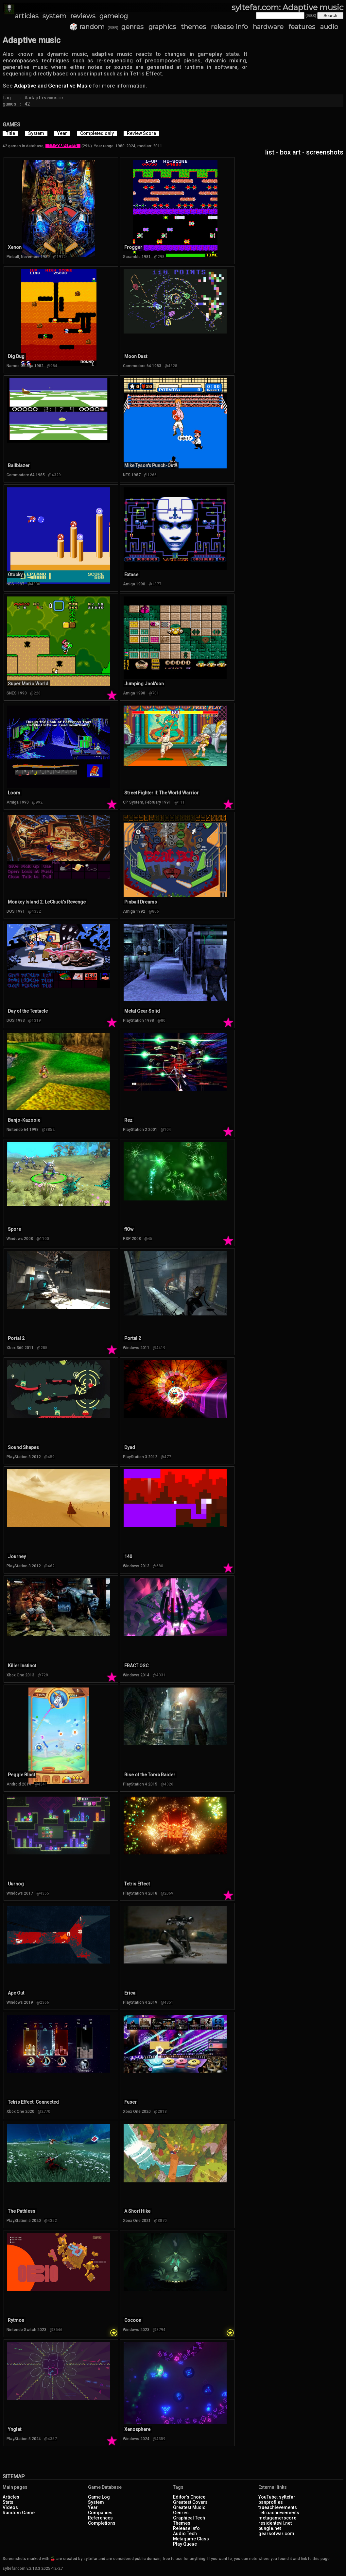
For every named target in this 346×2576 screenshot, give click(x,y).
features (301, 27)
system (54, 16)
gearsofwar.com (276, 2533)
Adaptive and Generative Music (53, 85)
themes (193, 27)
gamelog (113, 16)
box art (290, 152)
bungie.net (269, 2528)
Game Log (99, 2497)
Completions (101, 2523)
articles (27, 16)
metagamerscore (277, 2517)
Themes (181, 2523)
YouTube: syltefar (276, 2497)
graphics (162, 27)
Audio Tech (185, 2533)
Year (93, 2507)
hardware (268, 27)
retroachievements (278, 2512)
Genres (181, 2512)
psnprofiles (270, 2502)
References (100, 2517)
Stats (8, 2502)
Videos (10, 2507)
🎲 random (87, 27)
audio (329, 27)
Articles (11, 2497)
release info (229, 27)
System (96, 2502)
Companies (100, 2512)
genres (132, 27)
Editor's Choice (189, 2497)
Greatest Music (189, 2507)
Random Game (19, 2512)
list (269, 152)
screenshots (324, 152)
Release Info (186, 2528)
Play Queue (185, 2544)
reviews (82, 16)
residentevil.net (275, 2523)
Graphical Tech (189, 2517)
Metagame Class (191, 2538)
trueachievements (277, 2507)
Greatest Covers (190, 2502)
